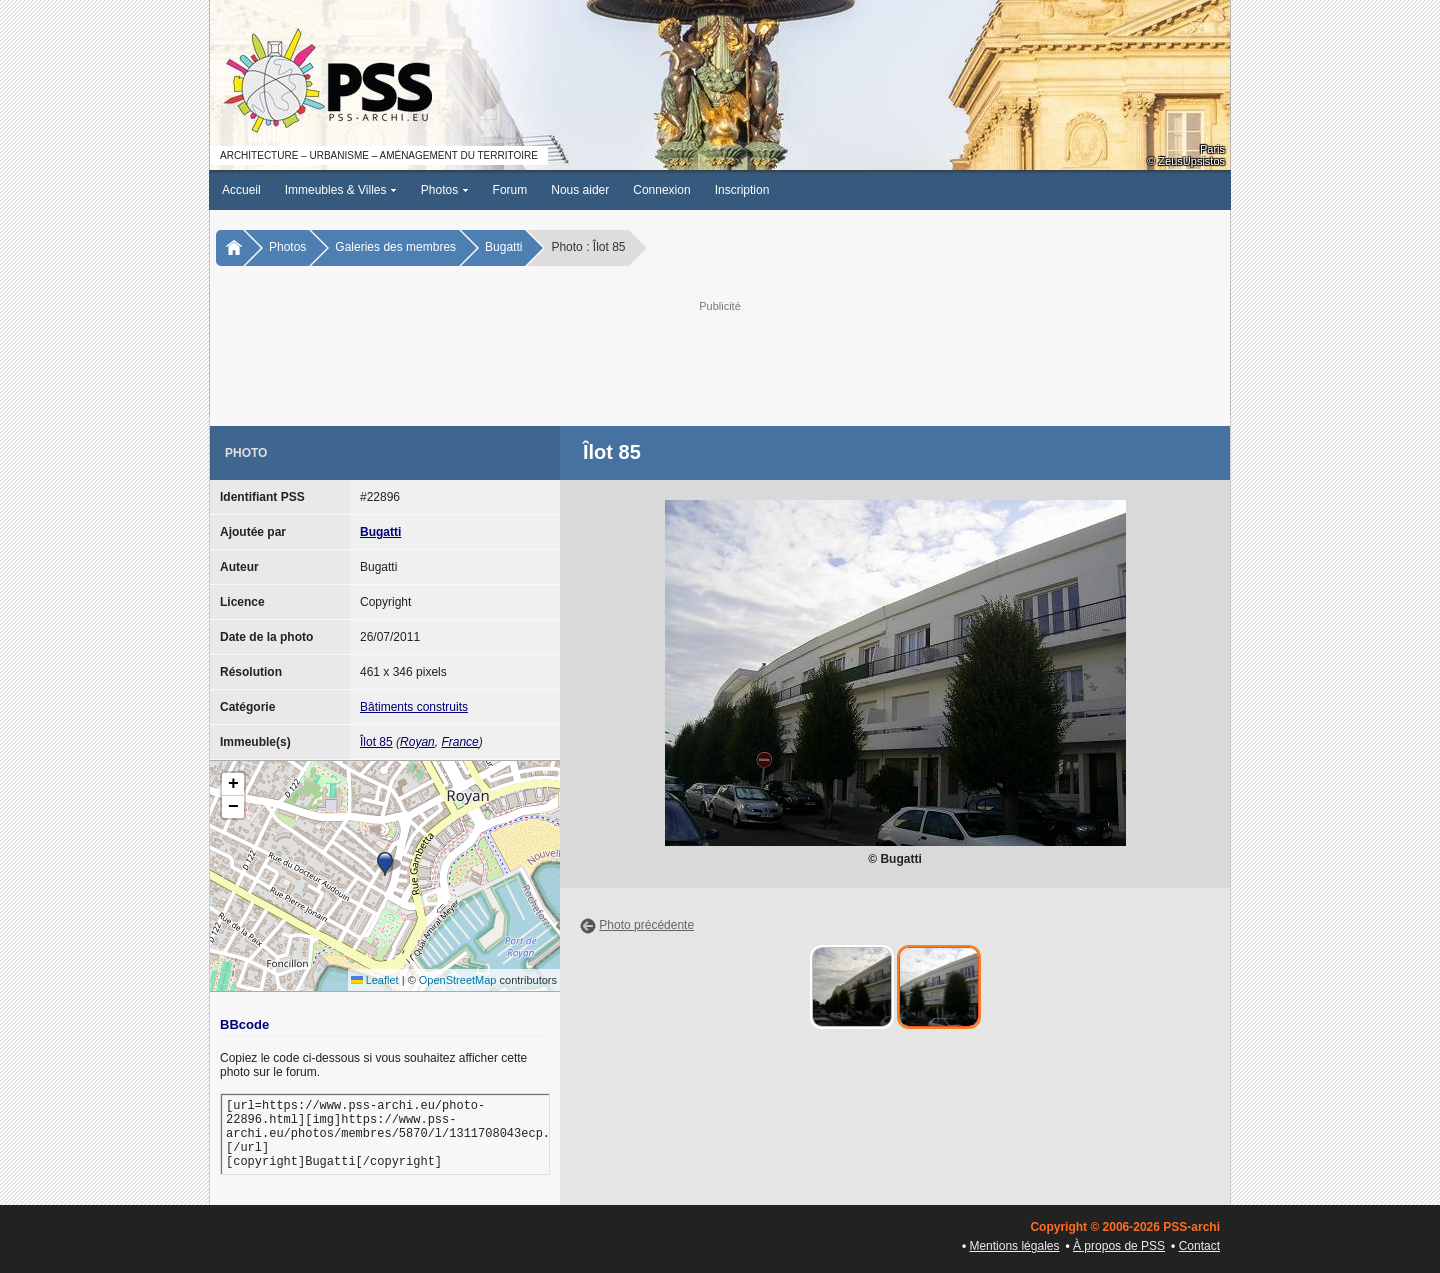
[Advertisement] (720, 361)
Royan (417, 742)
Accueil (241, 190)
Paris (1212, 149)
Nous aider (580, 190)
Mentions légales (1014, 1246)
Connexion (661, 190)
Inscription (742, 190)
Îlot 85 (376, 742)
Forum (510, 190)
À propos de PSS (1119, 1246)
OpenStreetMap (458, 980)
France (459, 742)
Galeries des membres (395, 247)
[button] (385, 864)
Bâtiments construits (414, 707)
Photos (445, 190)
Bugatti (503, 247)
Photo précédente (646, 925)
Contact (1199, 1246)
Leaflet (375, 980)
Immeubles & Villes (341, 190)
